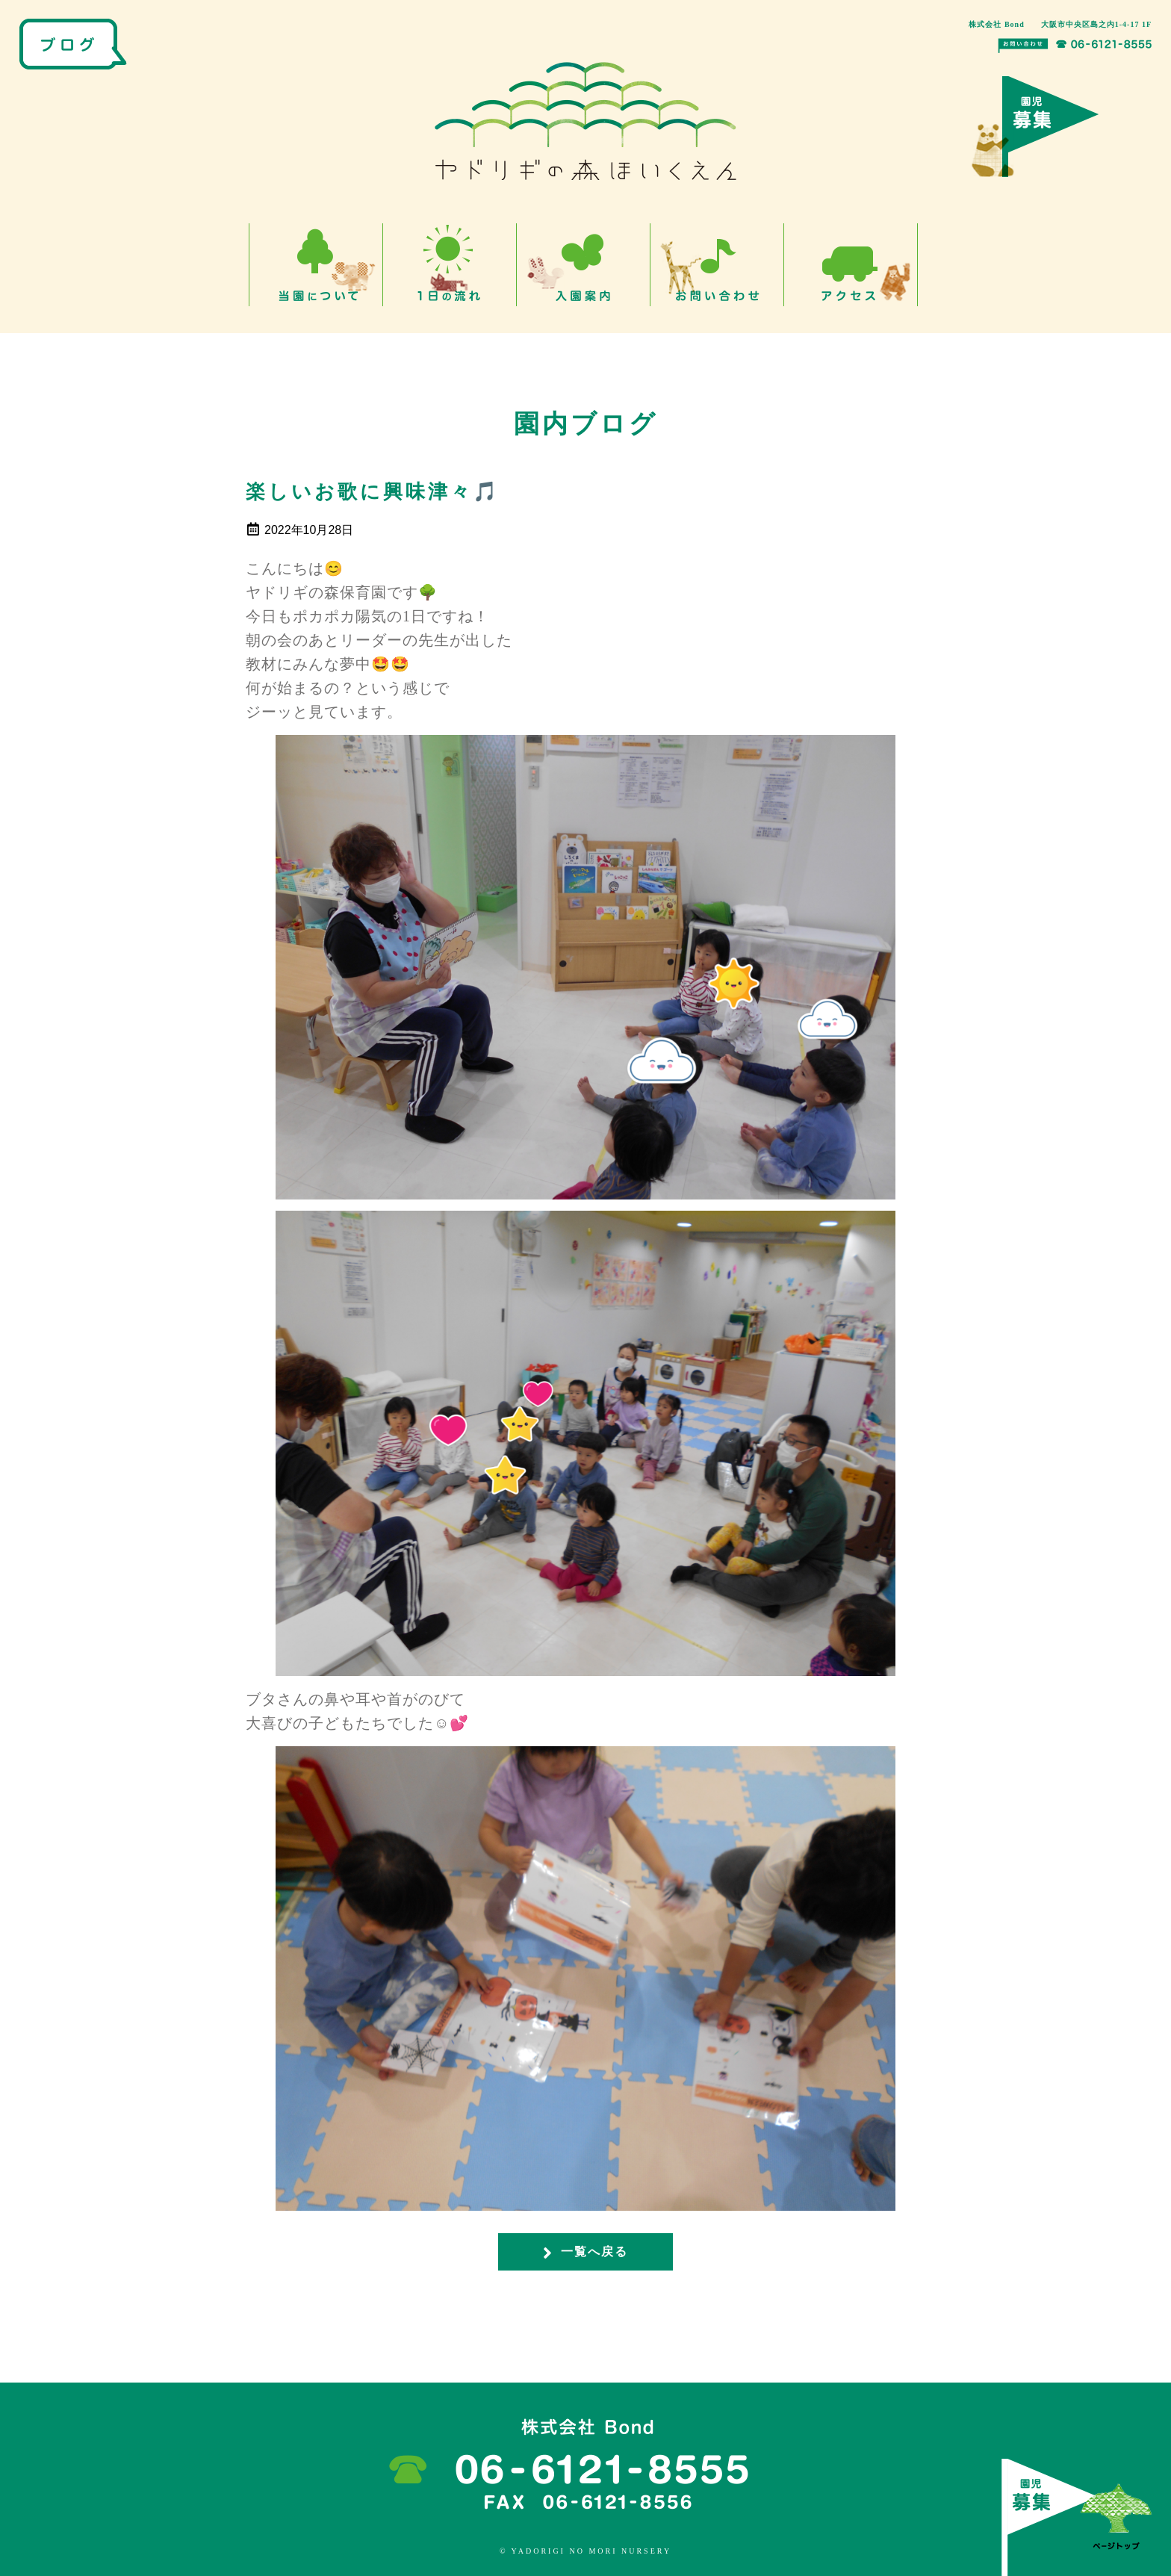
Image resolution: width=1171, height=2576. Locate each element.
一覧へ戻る (585, 2253)
